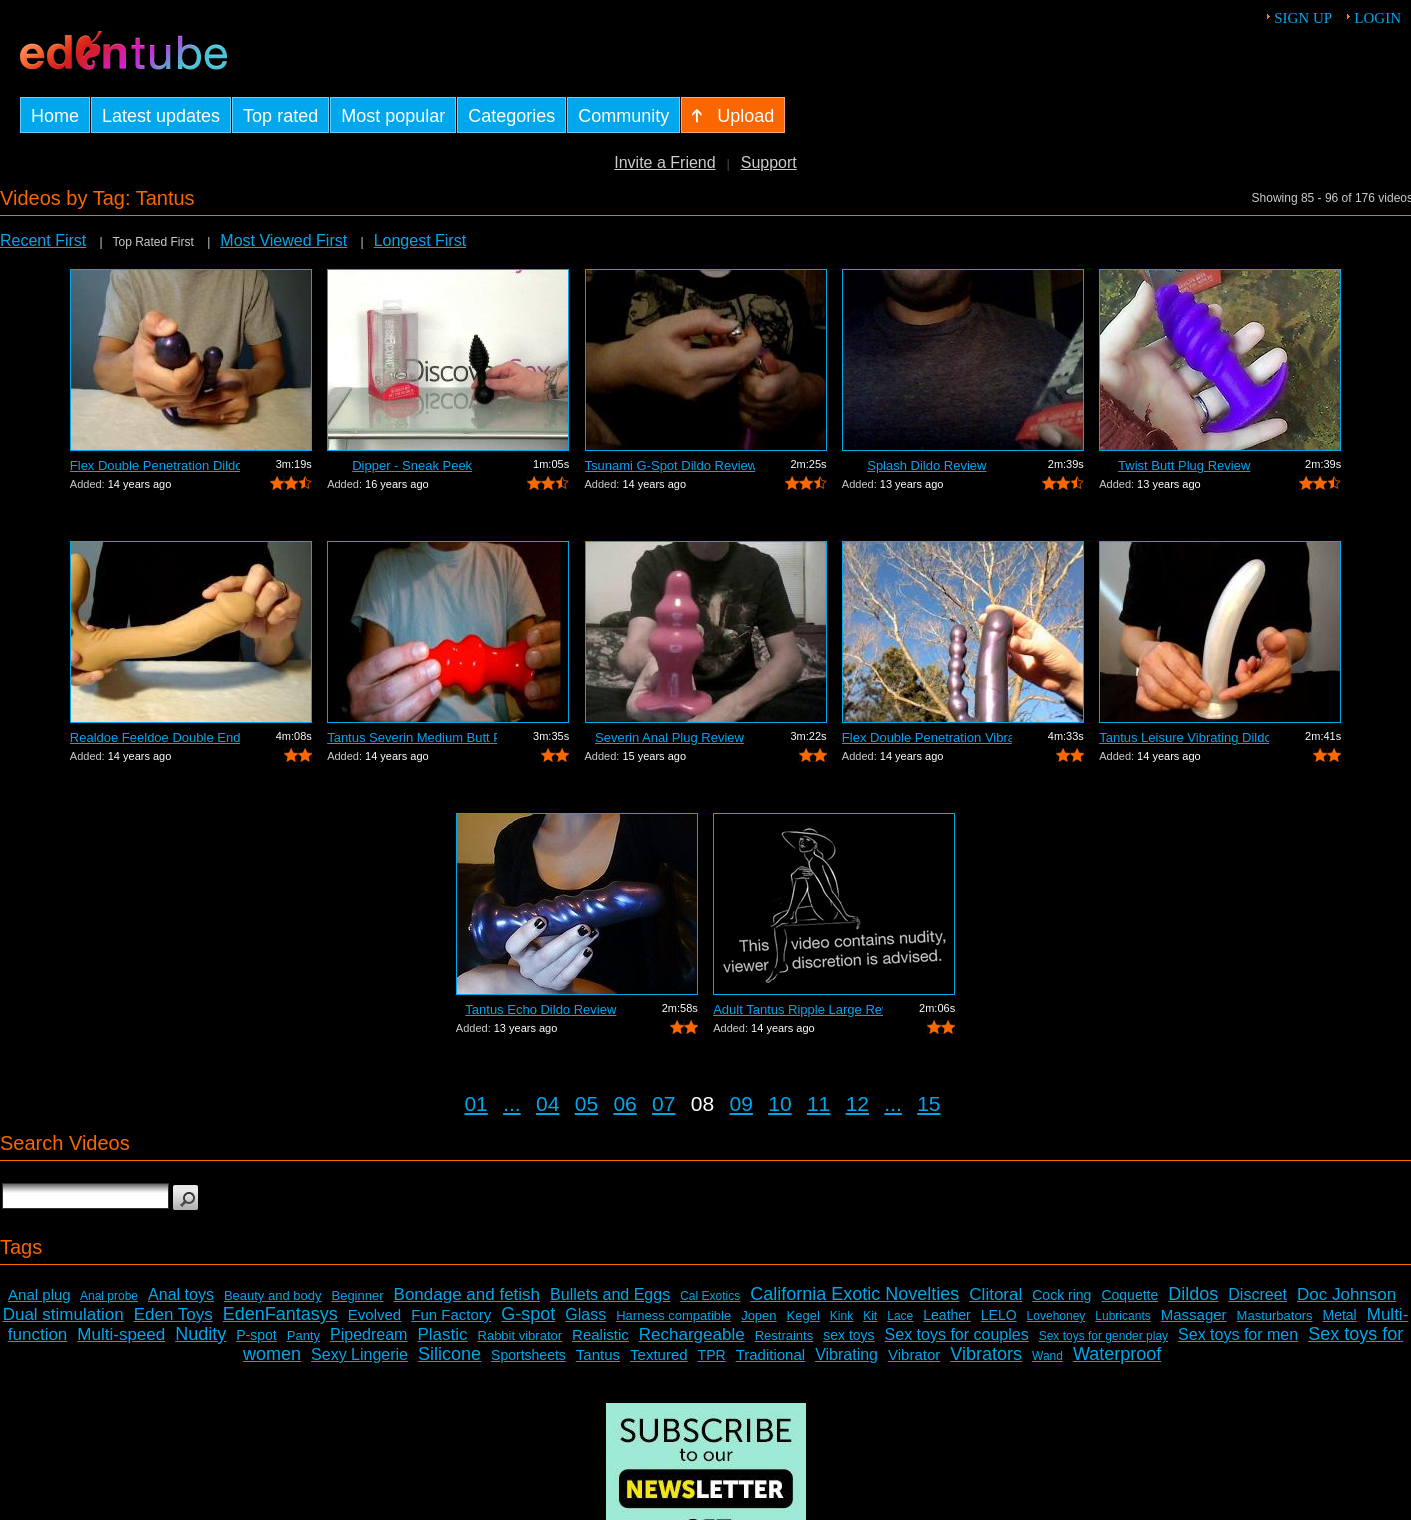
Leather (946, 1315)
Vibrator (914, 1354)
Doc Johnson (1346, 1294)
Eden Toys (173, 1314)
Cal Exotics (710, 1296)
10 (779, 1103)
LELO (999, 1315)
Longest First (420, 240)
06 (624, 1103)
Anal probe (109, 1296)
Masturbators (1275, 1315)
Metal (1340, 1315)
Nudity (200, 1334)
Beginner (357, 1295)
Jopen (758, 1315)
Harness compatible (673, 1315)
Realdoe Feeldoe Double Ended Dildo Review (155, 737)
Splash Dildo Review (926, 465)
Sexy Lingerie (359, 1354)
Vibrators (986, 1354)
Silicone (449, 1354)
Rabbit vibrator (520, 1335)
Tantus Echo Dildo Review (540, 1009)
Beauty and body (273, 1295)
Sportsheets (528, 1355)
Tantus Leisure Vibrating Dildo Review (1184, 737)
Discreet (1257, 1294)
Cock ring (1061, 1295)
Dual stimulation (63, 1314)
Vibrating (846, 1354)
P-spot (256, 1335)
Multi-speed (121, 1334)
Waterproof (1117, 1354)
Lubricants (1122, 1316)
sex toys (848, 1335)
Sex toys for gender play (1103, 1336)
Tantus (598, 1354)
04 (547, 1103)
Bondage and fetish (467, 1294)
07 (663, 1103)
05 (586, 1103)
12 (857, 1103)
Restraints (784, 1335)
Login (1377, 18)
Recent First (43, 240)
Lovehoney (1056, 1316)
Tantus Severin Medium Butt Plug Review (412, 737)
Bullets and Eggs (610, 1294)
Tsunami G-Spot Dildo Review (670, 465)
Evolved (374, 1314)
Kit (870, 1316)
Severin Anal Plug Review (669, 737)
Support (769, 162)
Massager (1194, 1314)
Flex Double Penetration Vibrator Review (927, 737)
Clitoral (995, 1294)
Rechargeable (692, 1334)
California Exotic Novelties (854, 1294)
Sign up (1303, 18)
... (512, 1103)
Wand (1047, 1356)
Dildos (1193, 1294)
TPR (712, 1355)
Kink (841, 1316)
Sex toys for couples (957, 1334)
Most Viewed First (283, 240)
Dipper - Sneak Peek (412, 465)
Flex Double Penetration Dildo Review (155, 465)
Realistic (600, 1334)
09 (741, 1103)
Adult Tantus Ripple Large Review (798, 1009)
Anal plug (39, 1294)
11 (818, 1103)
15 (928, 1103)
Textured (659, 1354)
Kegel (803, 1315)
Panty (303, 1335)
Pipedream (368, 1334)
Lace (900, 1316)
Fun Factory (451, 1314)
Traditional (770, 1354)
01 (475, 1103)
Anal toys (181, 1294)
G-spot (528, 1314)
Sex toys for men (1238, 1334)
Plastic (442, 1334)
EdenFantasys (280, 1314)
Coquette (1129, 1295)
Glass (585, 1314)
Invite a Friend (664, 162)
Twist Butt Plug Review (1184, 465)
